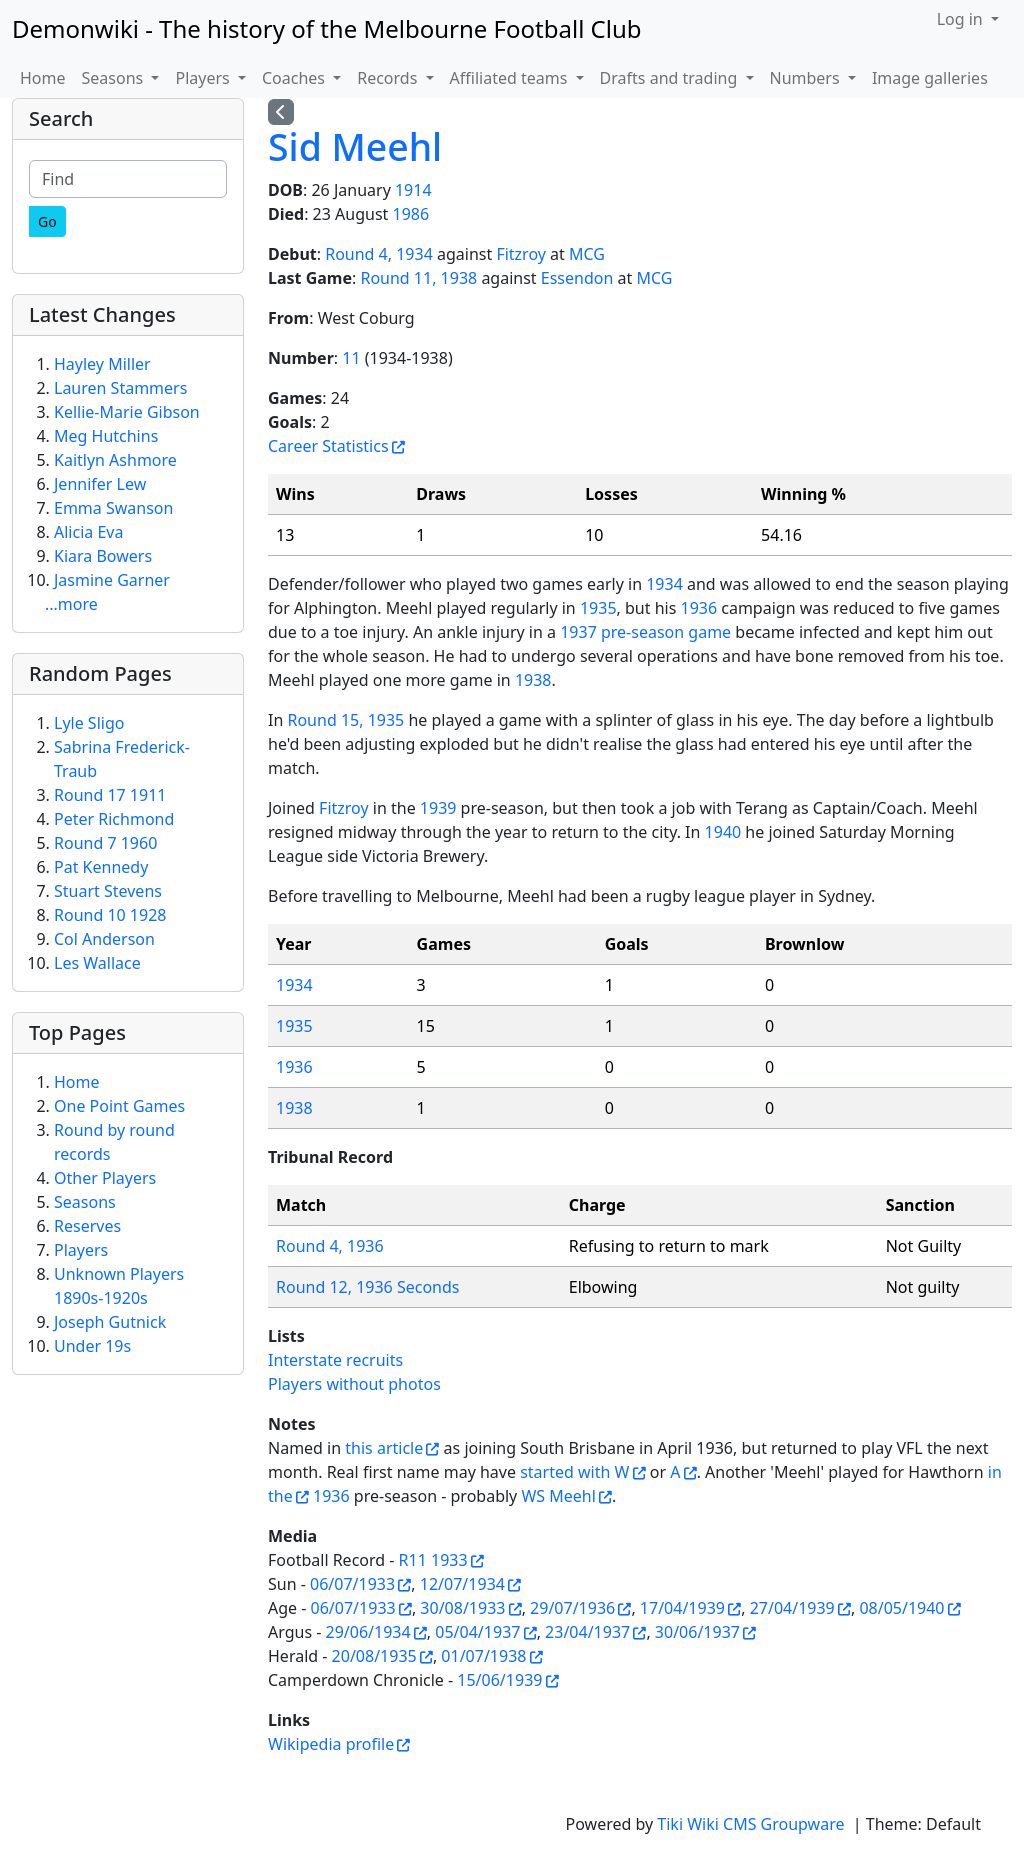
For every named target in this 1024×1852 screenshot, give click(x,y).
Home (43, 78)
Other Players (105, 1178)
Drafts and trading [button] (671, 78)
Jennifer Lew (100, 484)
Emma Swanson (113, 508)
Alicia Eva (88, 532)
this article (384, 1448)
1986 (411, 214)
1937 (578, 632)
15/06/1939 (499, 1680)
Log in (962, 19)
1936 (698, 608)
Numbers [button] (807, 78)
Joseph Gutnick (110, 1322)
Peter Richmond (114, 819)
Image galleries (930, 78)
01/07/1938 (483, 1656)
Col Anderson (104, 939)
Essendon (577, 278)
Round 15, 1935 (345, 720)
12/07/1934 (462, 1584)
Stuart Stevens (108, 891)
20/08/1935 (374, 1656)
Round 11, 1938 (418, 278)
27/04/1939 (792, 1608)
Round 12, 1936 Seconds (368, 1287)
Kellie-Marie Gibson (127, 412)
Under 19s (92, 1346)
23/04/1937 (587, 1632)
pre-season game (666, 632)
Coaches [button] (295, 78)
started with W (574, 1472)
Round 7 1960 (105, 843)
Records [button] (389, 78)
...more (71, 604)
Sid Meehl (355, 146)
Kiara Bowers (103, 556)
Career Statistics (328, 446)
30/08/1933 (462, 1608)
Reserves (87, 1226)
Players (81, 1250)
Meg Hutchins (106, 436)
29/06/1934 (368, 1632)
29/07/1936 (572, 1608)
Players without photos (354, 1384)
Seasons (85, 1202)
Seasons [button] (115, 78)
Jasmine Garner (112, 580)
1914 (413, 190)
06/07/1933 (352, 1584)
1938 (533, 680)
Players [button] (204, 78)
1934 (664, 584)
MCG (587, 254)
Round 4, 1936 (330, 1246)
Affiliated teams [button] (511, 78)
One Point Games (119, 1106)
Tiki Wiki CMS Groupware (752, 1824)
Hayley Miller (102, 364)
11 (351, 358)
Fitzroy (521, 254)
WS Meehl (558, 1496)
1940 (723, 832)
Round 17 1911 (110, 795)
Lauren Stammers (120, 388)
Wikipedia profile (331, 1744)
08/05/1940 (901, 1608)
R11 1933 (433, 1560)
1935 (598, 608)
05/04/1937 (477, 1632)
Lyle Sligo (89, 723)
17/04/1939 (682, 1608)
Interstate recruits (335, 1360)
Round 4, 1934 (379, 254)
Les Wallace (97, 963)
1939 (438, 808)
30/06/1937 (697, 1632)
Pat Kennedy (101, 867)
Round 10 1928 (110, 915)
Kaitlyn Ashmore (115, 460)
